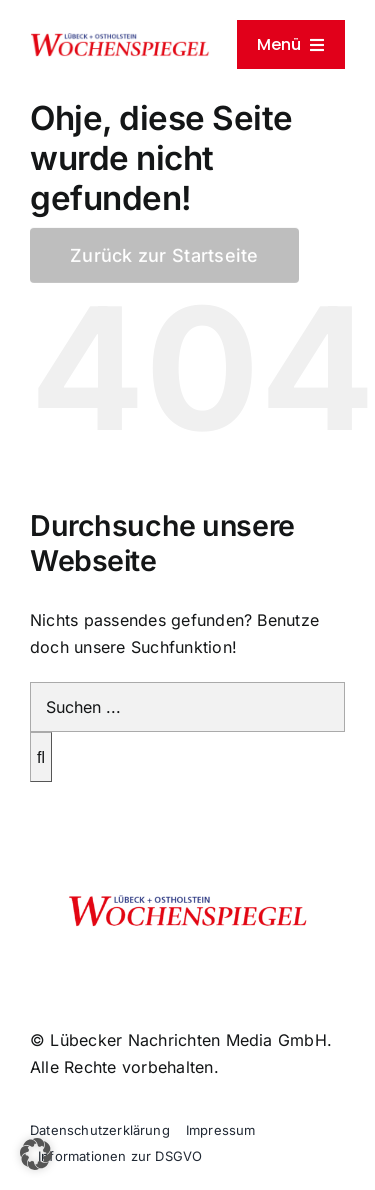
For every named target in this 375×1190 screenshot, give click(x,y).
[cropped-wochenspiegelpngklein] (120, 40)
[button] (36, 1154)
